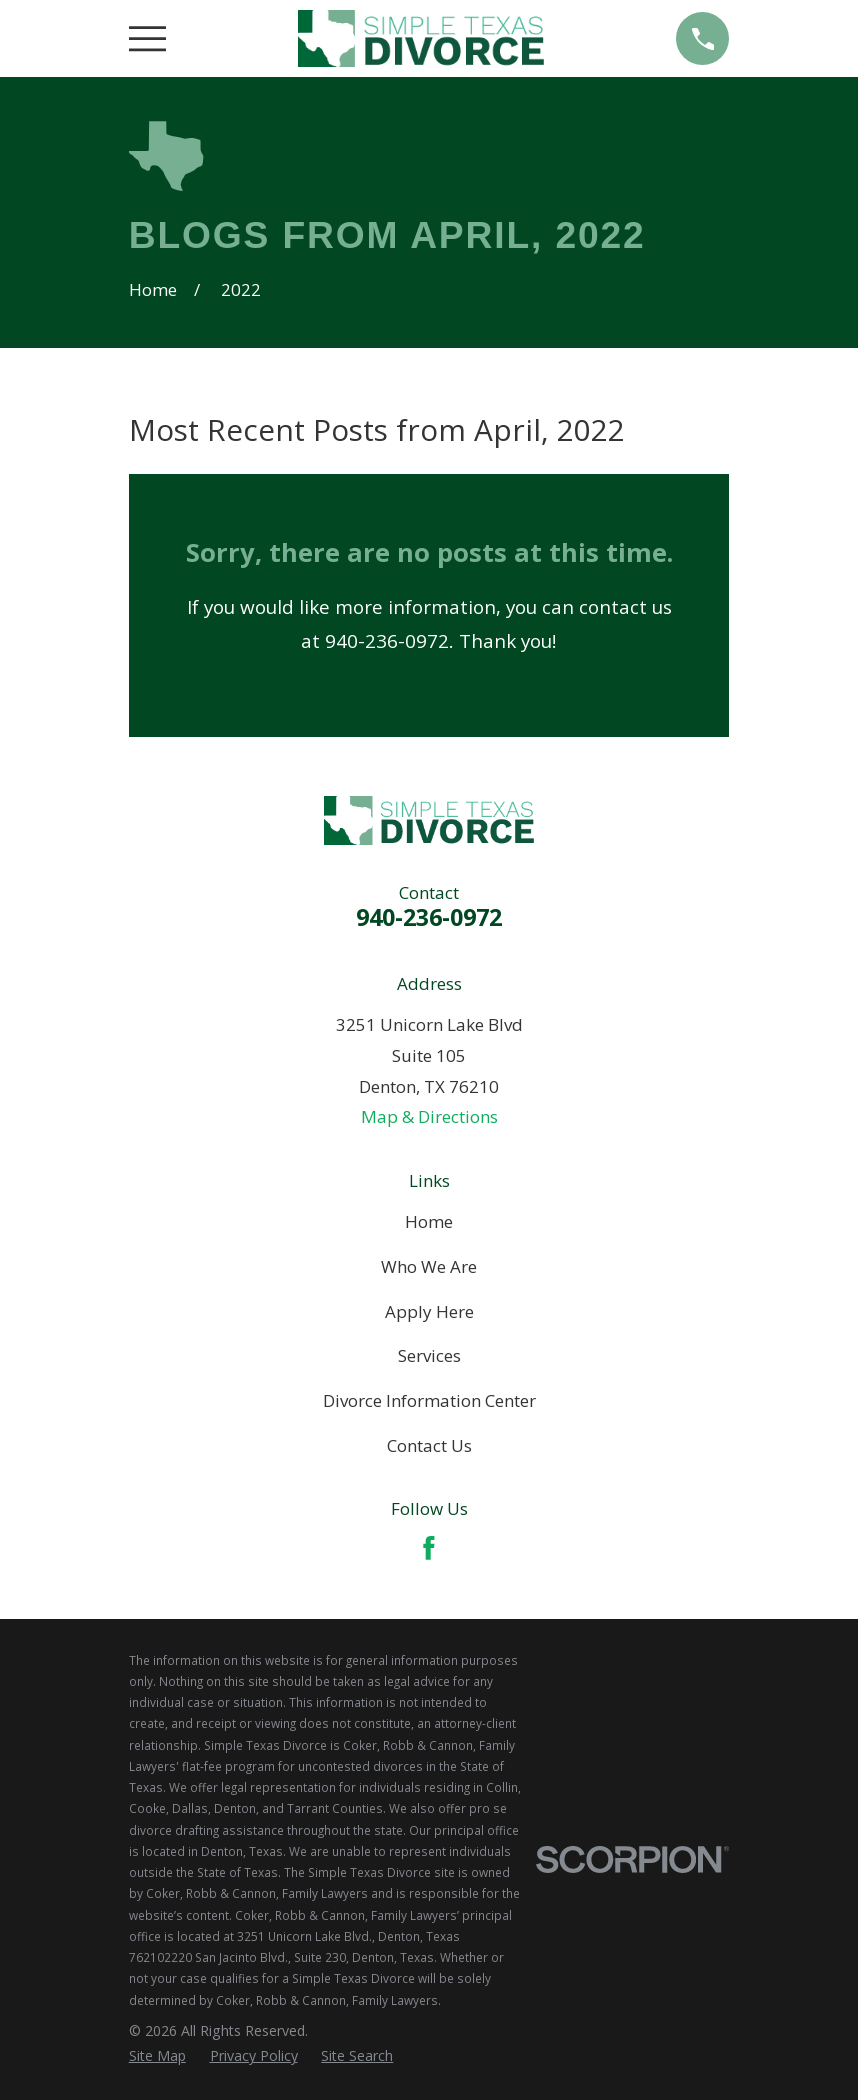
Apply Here (429, 1311)
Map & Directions (429, 1116)
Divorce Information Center (429, 1400)
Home (429, 1221)
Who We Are (429, 1266)
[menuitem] (157, 2056)
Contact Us (429, 1445)
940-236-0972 (429, 917)
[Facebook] (429, 1548)
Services (429, 1355)
